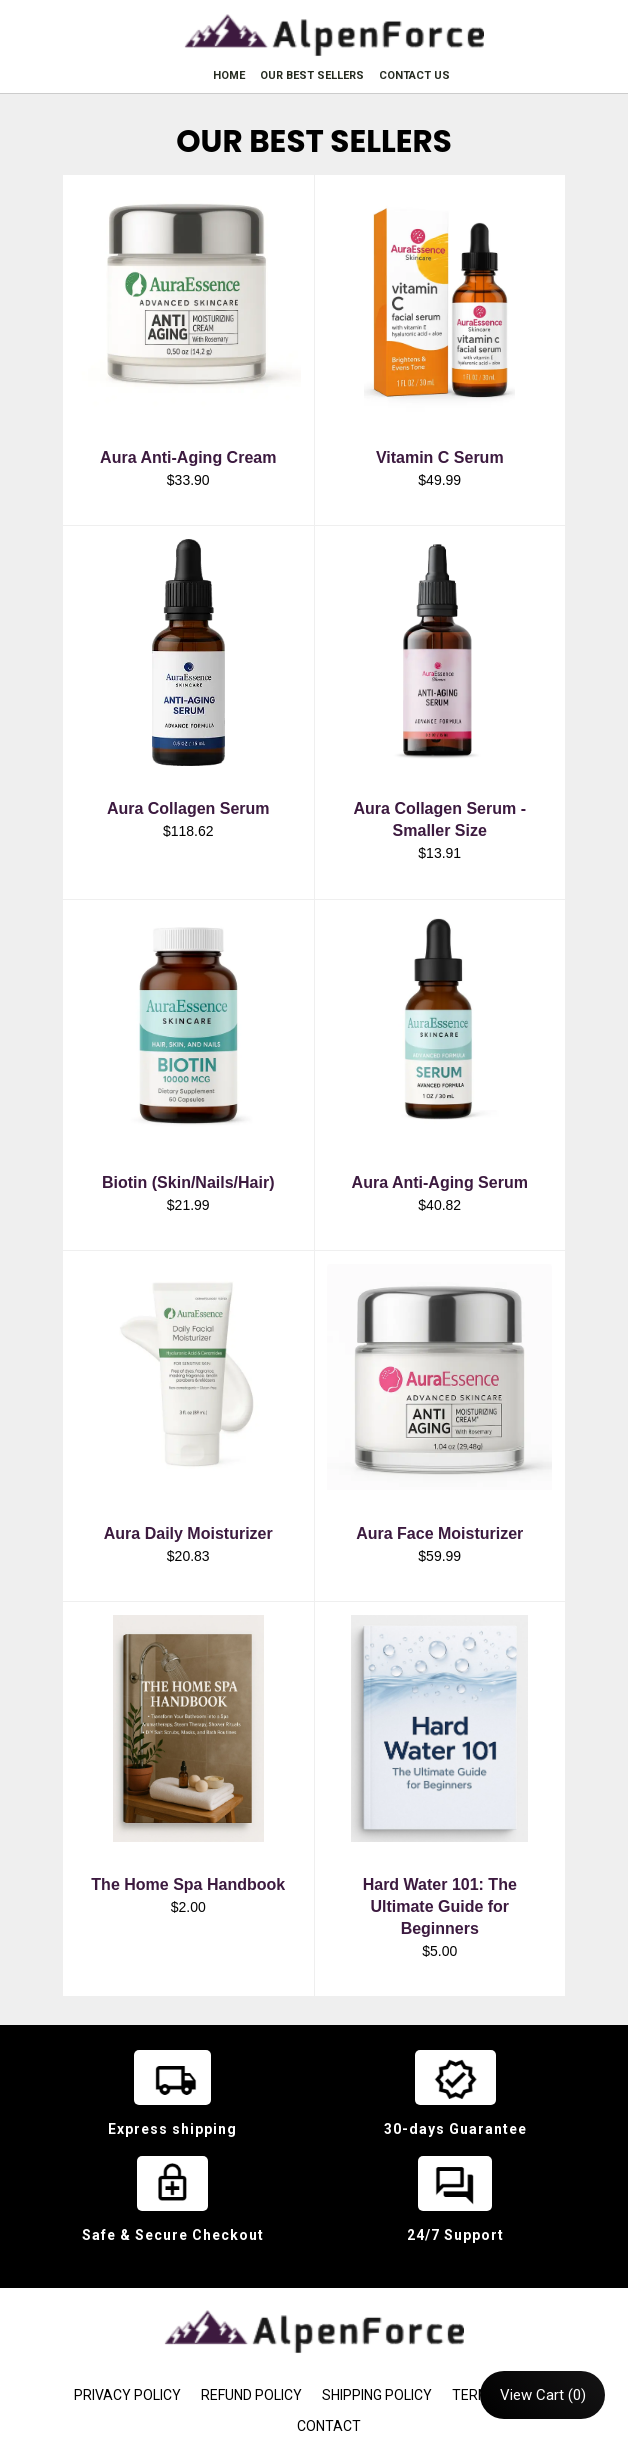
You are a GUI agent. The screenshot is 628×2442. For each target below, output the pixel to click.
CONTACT (329, 2426)
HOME (229, 75)
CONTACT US (414, 75)
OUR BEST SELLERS (312, 75)
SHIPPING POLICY (377, 2395)
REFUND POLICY (251, 2395)
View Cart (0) (543, 2395)
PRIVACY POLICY (127, 2395)
